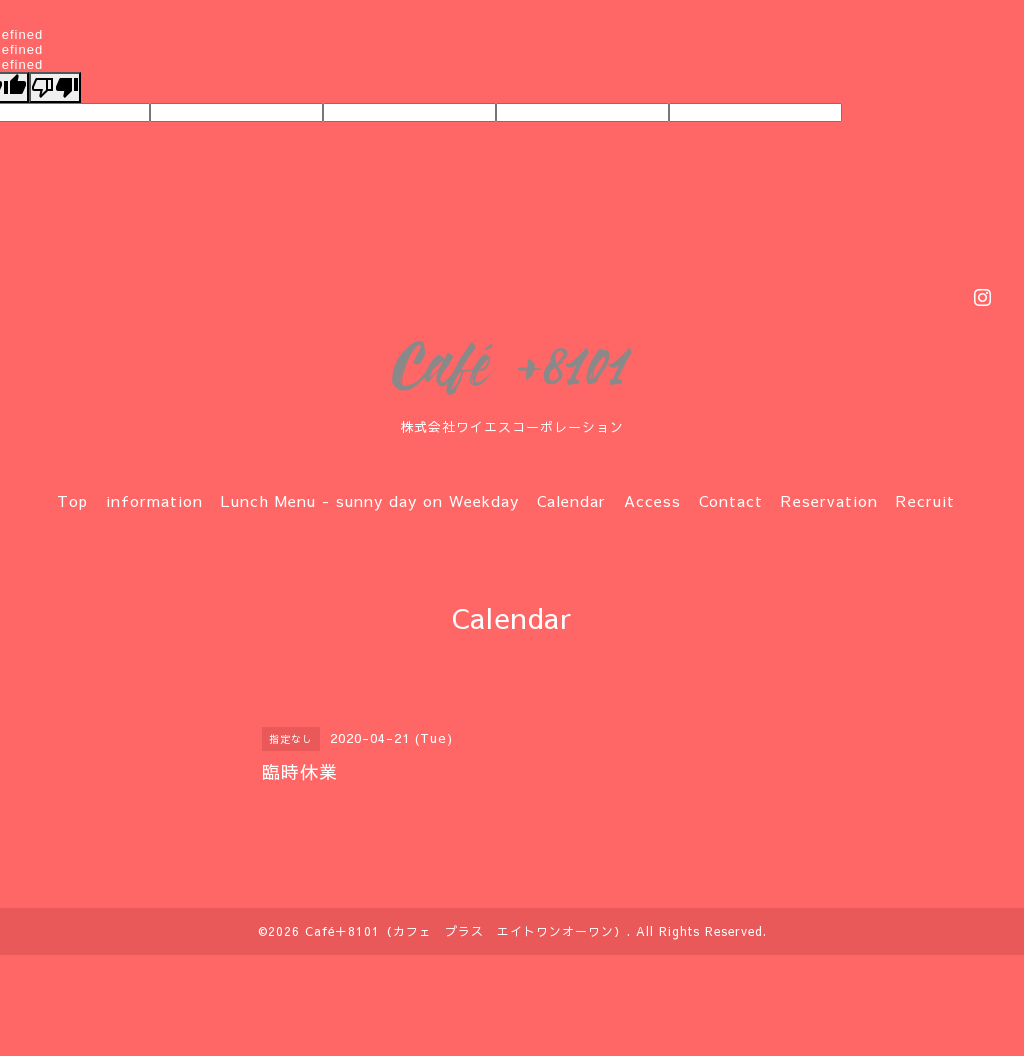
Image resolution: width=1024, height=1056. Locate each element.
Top (72, 500)
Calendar (571, 500)
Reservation (829, 500)
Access (652, 500)
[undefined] (55, 87)
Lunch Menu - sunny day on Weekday (370, 500)
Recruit (925, 500)
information (154, 500)
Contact (731, 500)
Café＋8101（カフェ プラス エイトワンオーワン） (466, 931)
